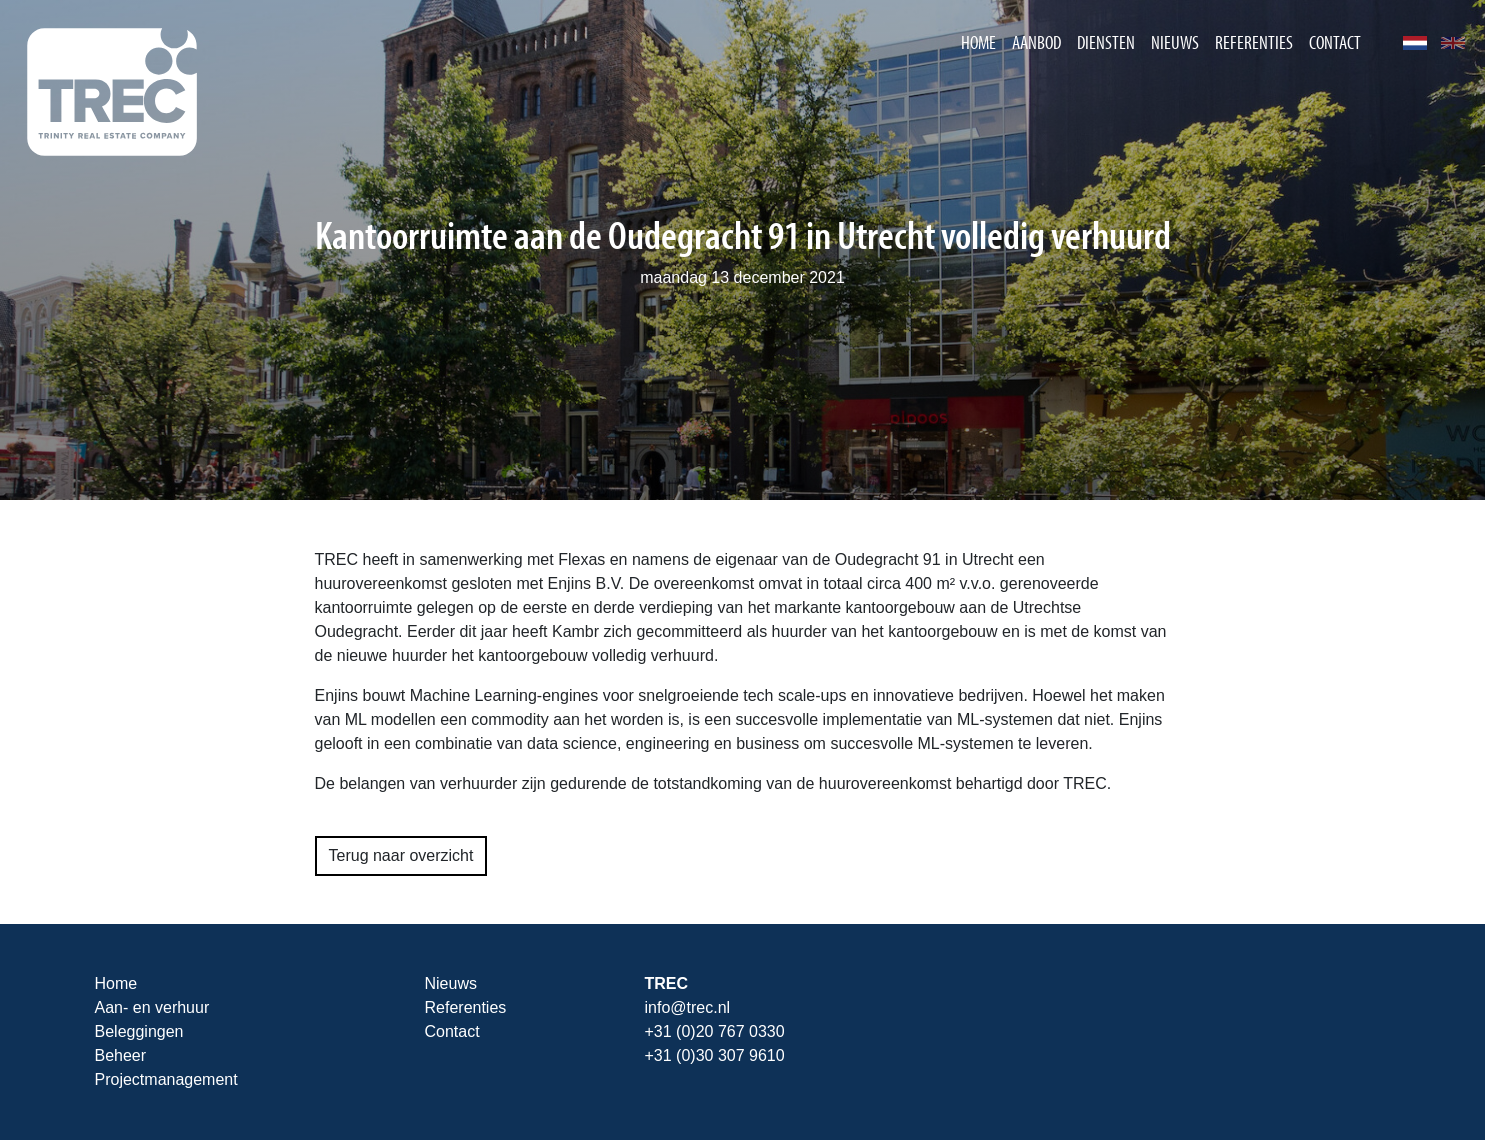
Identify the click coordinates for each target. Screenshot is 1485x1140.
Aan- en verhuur (152, 1007)
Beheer (121, 1055)
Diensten (1106, 42)
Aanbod (1036, 42)
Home (978, 42)
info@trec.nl (688, 1007)
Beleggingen (139, 1031)
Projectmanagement (166, 1079)
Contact (1335, 42)
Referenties (1254, 42)
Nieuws (1175, 42)
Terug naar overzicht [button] (401, 855)
